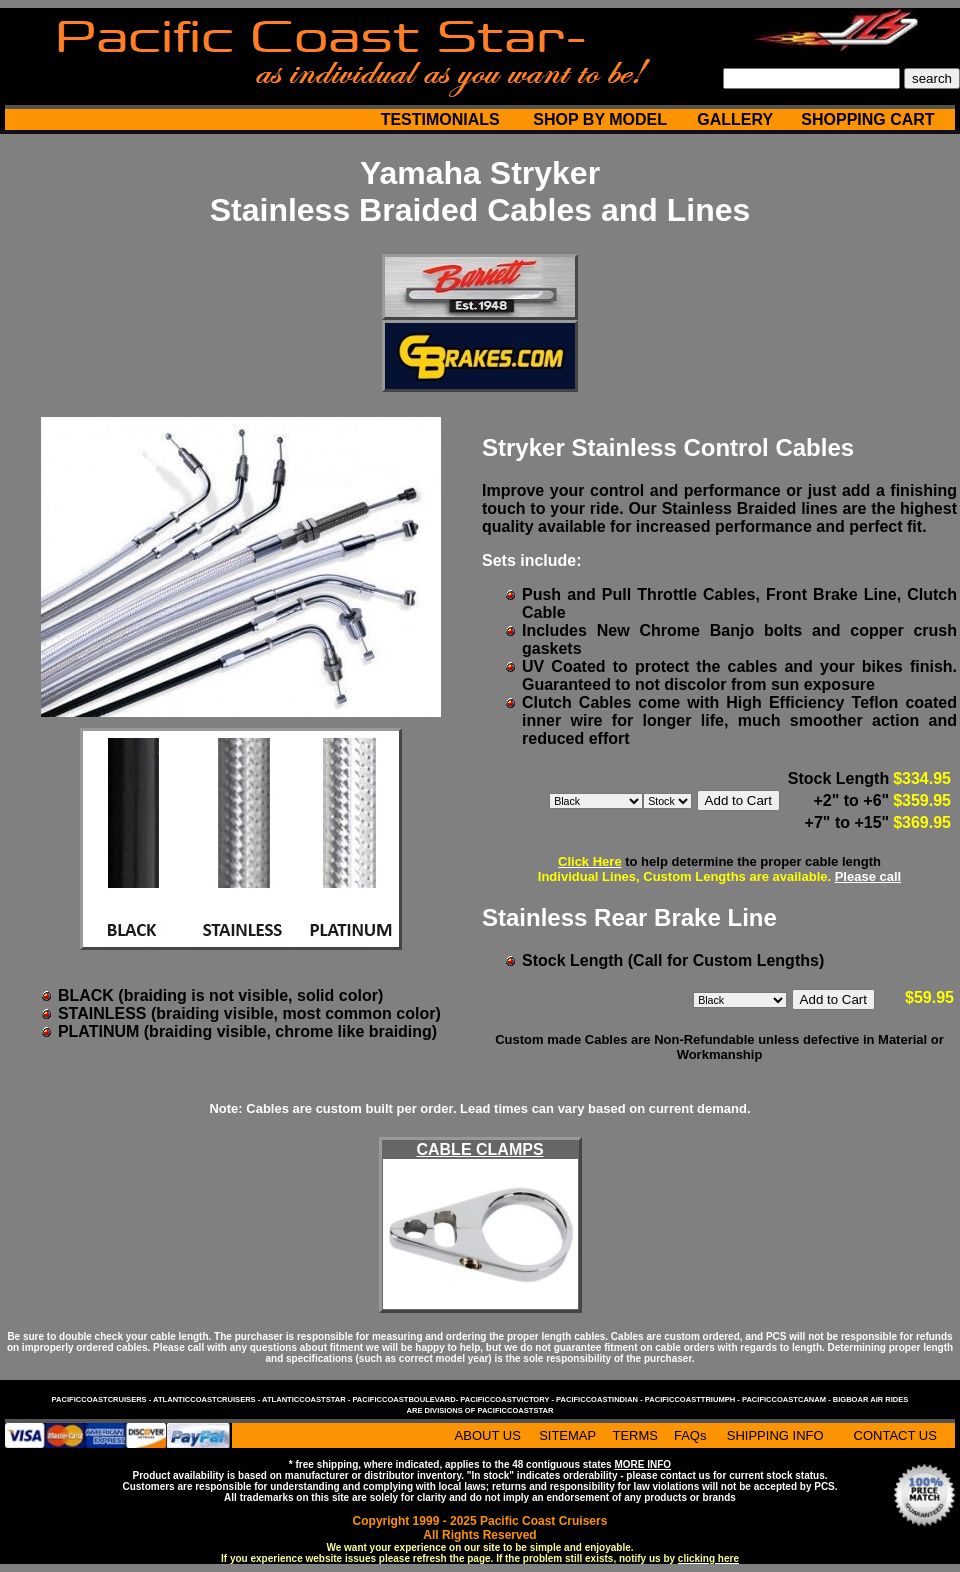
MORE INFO (642, 1464)
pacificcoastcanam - (787, 1399)
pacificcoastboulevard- (406, 1399)
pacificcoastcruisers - (102, 1399)
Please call (868, 876)
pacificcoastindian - (600, 1399)
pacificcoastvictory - (508, 1399)
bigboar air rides (871, 1399)
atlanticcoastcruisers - (207, 1399)
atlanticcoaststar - (307, 1399)
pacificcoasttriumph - (693, 1399)
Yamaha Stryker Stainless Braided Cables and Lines (480, 191)
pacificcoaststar (515, 1410)
